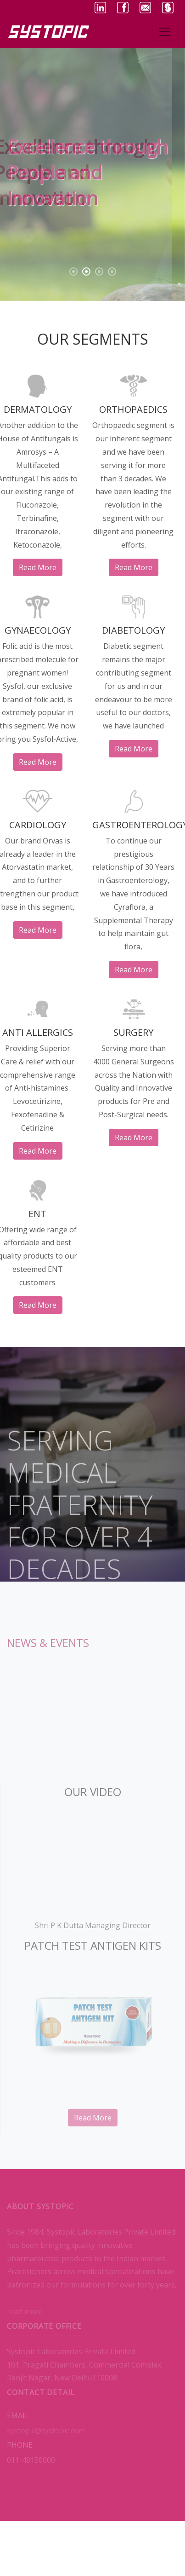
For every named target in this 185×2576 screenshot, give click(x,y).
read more (29, 567)
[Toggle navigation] (165, 32)
